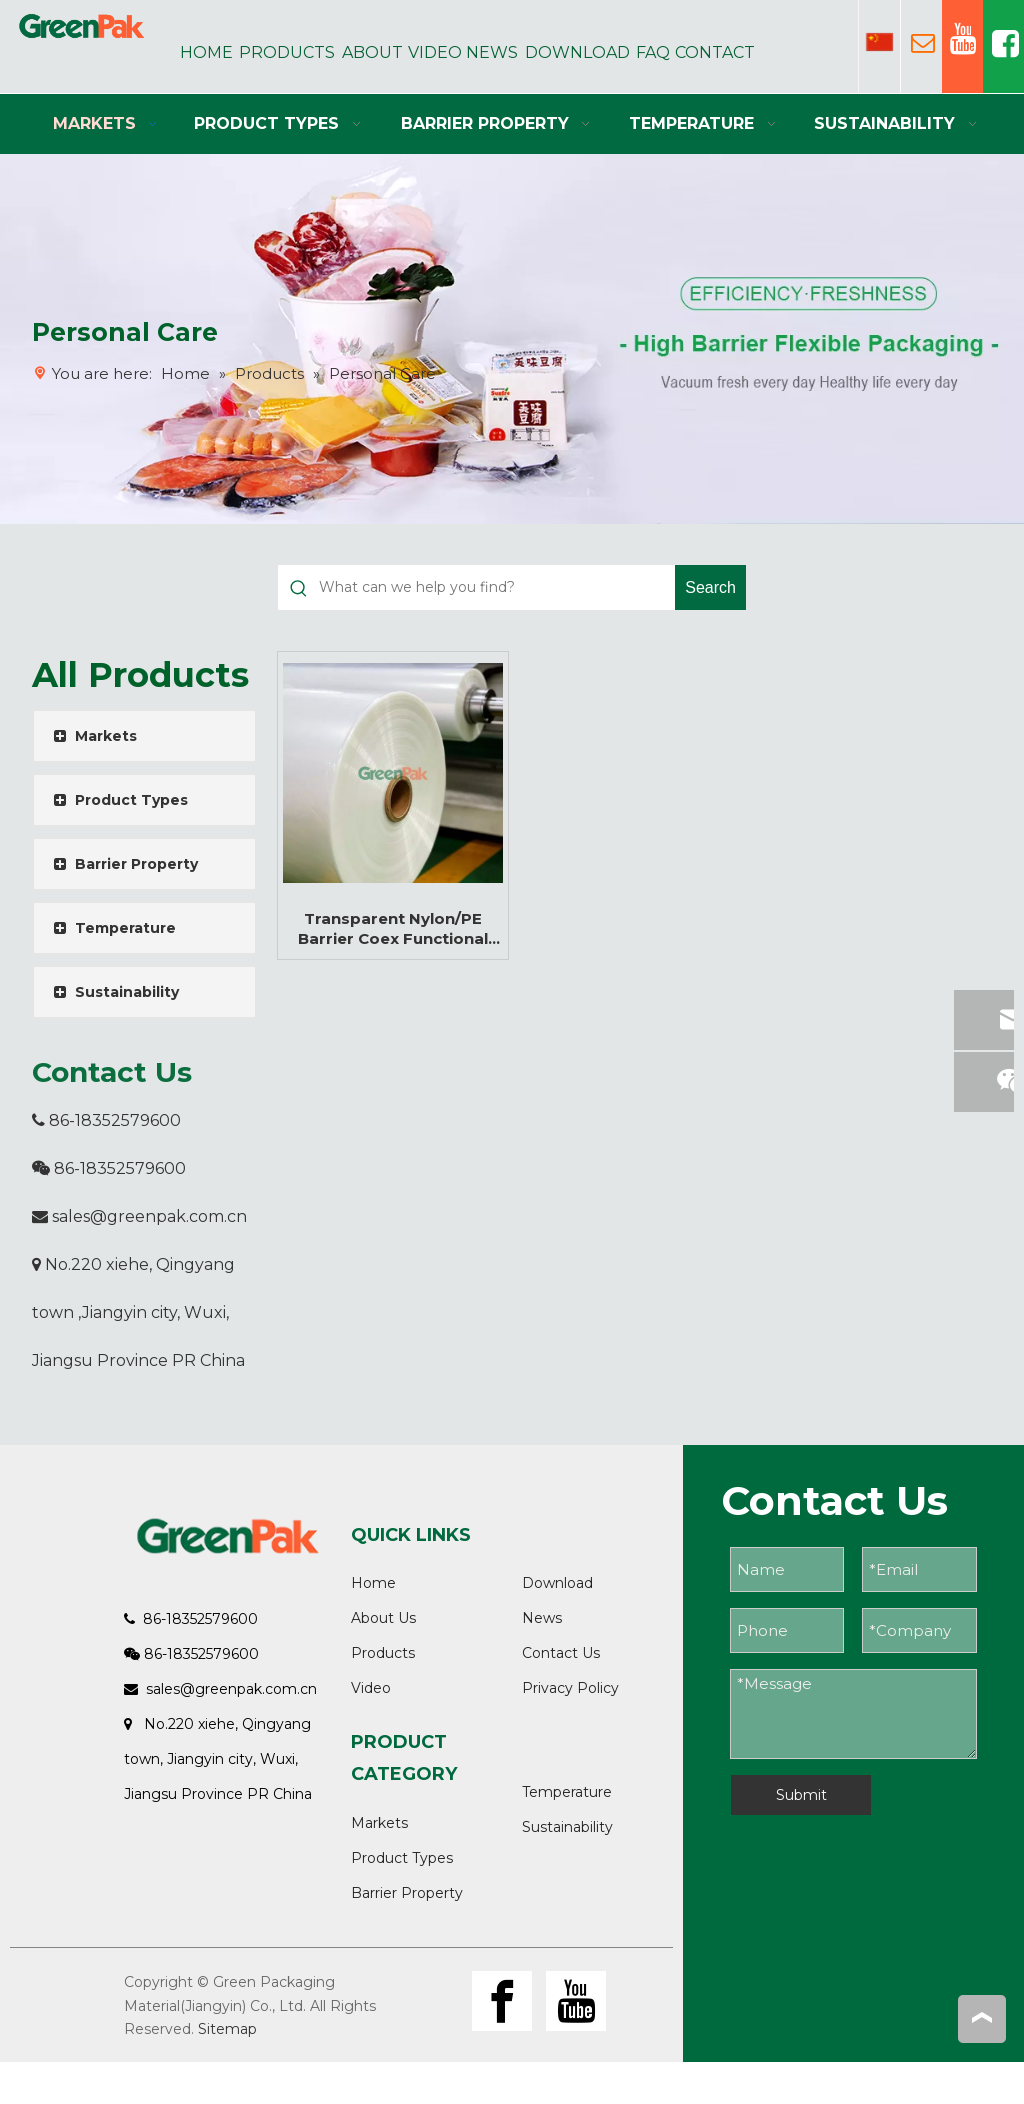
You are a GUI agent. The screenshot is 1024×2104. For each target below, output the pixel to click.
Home (373, 1583)
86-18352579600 (106, 1120)
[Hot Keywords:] (710, 587)
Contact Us (561, 1653)
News (542, 1618)
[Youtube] (576, 2001)
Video (371, 1688)
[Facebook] (502, 2001)
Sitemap (227, 2029)
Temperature (567, 1792)
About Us (383, 1618)
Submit (801, 1795)
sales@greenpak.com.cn (149, 1216)
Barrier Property (407, 1893)
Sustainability (567, 1827)
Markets (379, 1823)
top (982, 2018)
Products (383, 1653)
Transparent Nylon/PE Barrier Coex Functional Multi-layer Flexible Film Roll (393, 929)
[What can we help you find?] (497, 587)
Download (557, 1583)
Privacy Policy (570, 1688)
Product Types (402, 1858)
